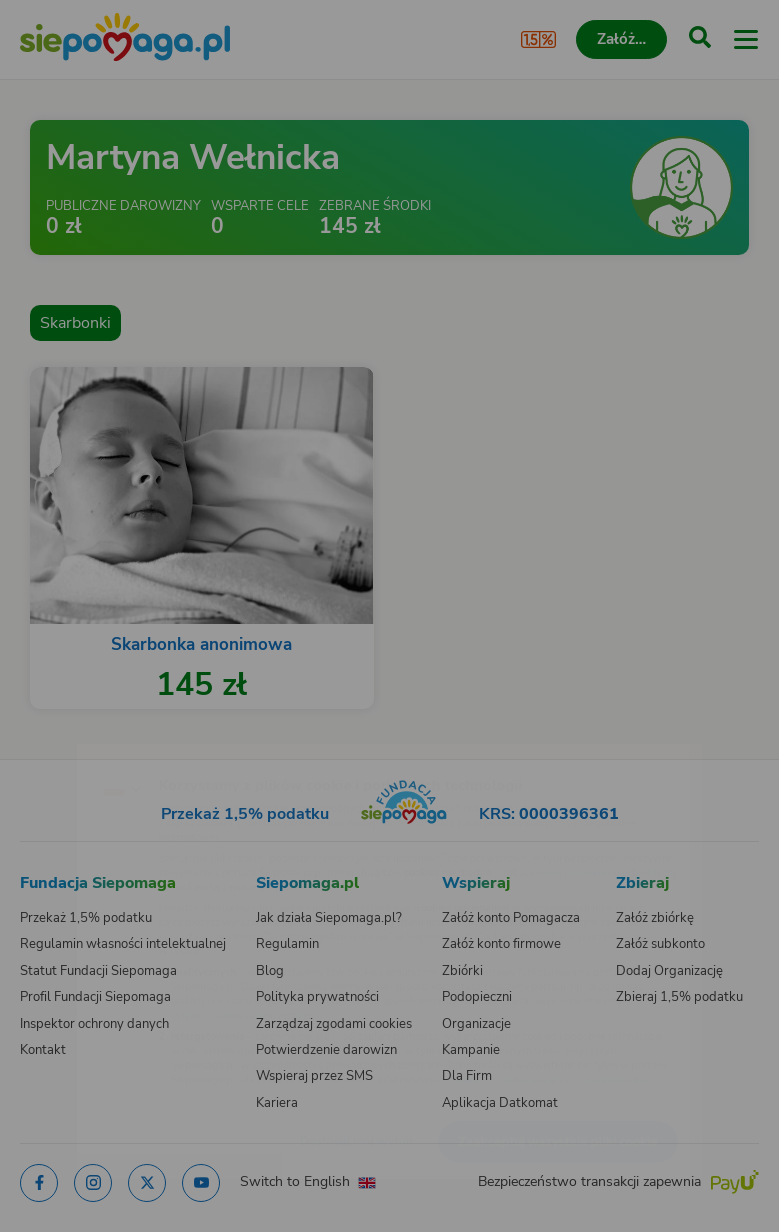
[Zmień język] (56, 747)
